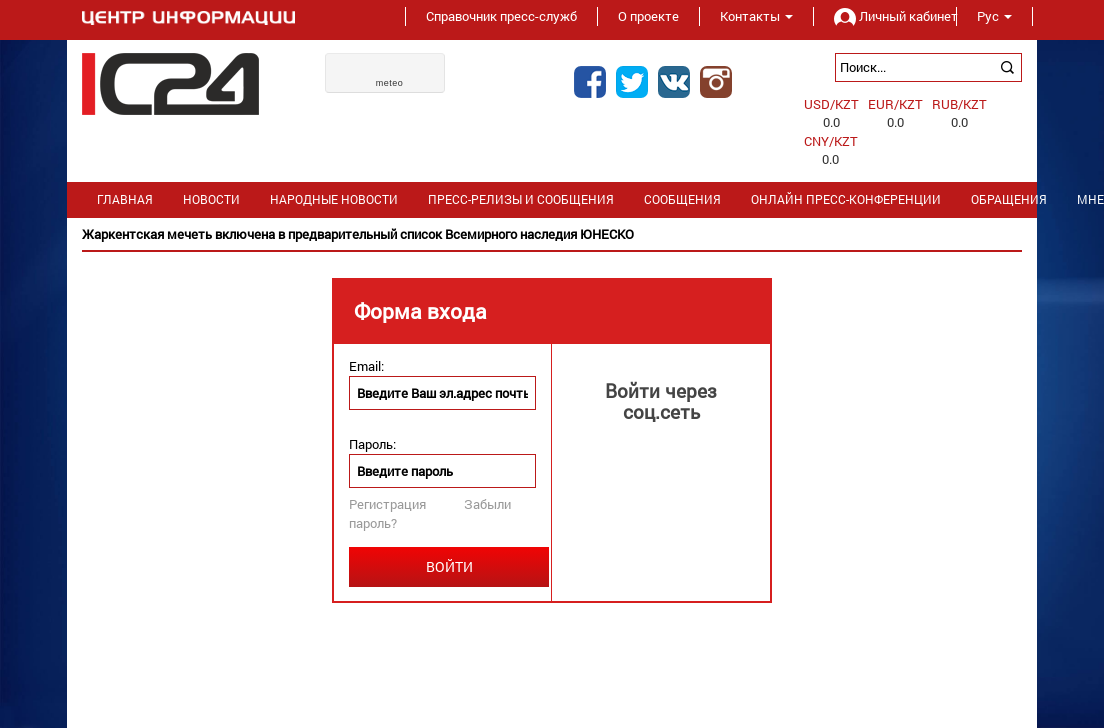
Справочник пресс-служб (501, 16)
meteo (390, 83)
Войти (449, 566)
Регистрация (387, 504)
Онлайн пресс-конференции (846, 199)
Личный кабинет (885, 16)
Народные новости (334, 199)
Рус (994, 16)
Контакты (756, 16)
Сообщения (682, 199)
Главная (125, 199)
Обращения (1009, 199)
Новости (211, 199)
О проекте (648, 16)
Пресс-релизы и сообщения (521, 199)
